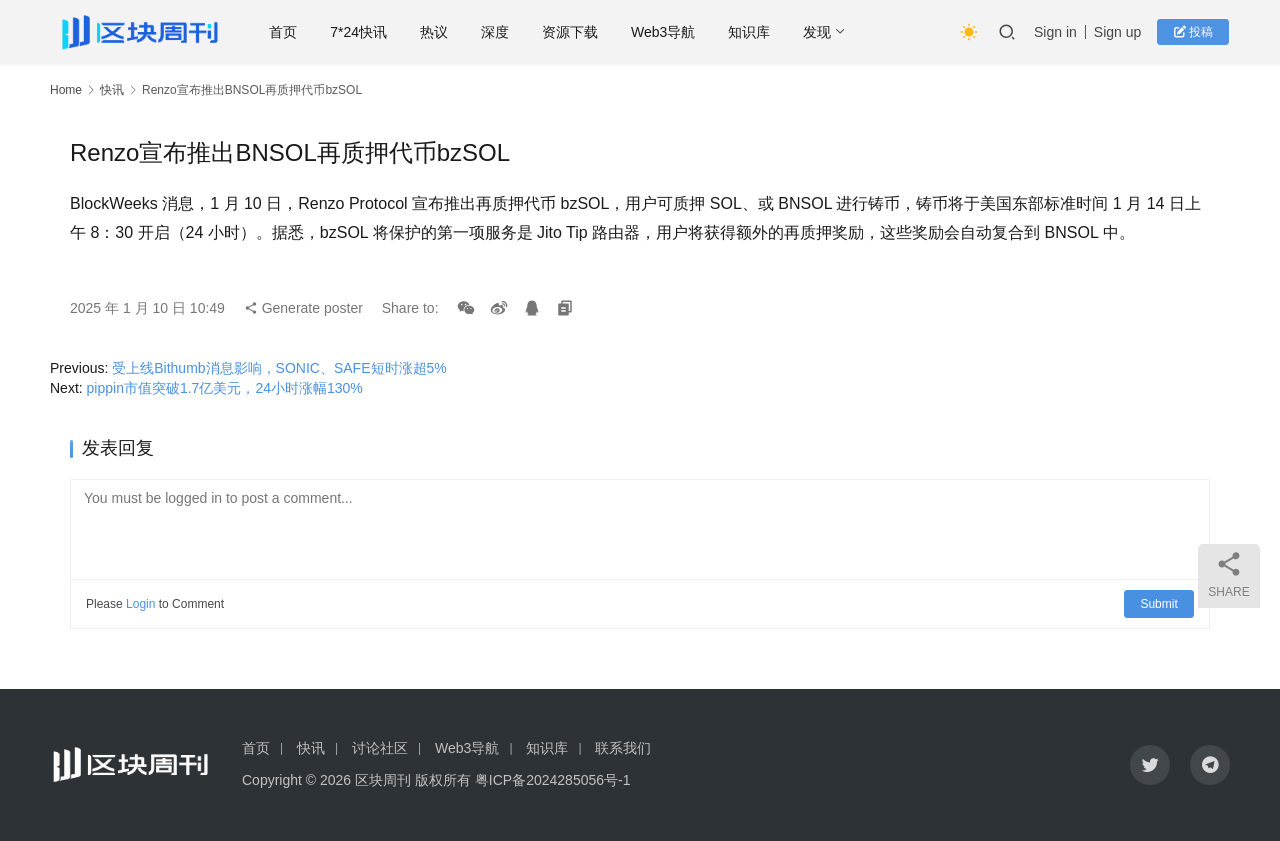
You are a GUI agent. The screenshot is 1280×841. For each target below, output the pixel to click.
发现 (823, 32)
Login (140, 604)
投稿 (1194, 32)
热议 (440, 32)
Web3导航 (669, 32)
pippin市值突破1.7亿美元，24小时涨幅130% (225, 388)
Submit (1159, 604)
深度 (501, 32)
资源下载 (576, 32)
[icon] (1150, 765)
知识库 (755, 32)
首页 (289, 32)
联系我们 (623, 748)
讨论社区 (380, 748)
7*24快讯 (364, 32)
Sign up (1118, 32)
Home (66, 90)
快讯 (112, 90)
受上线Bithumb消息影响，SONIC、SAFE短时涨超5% (279, 368)
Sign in (1056, 32)
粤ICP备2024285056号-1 (553, 780)
